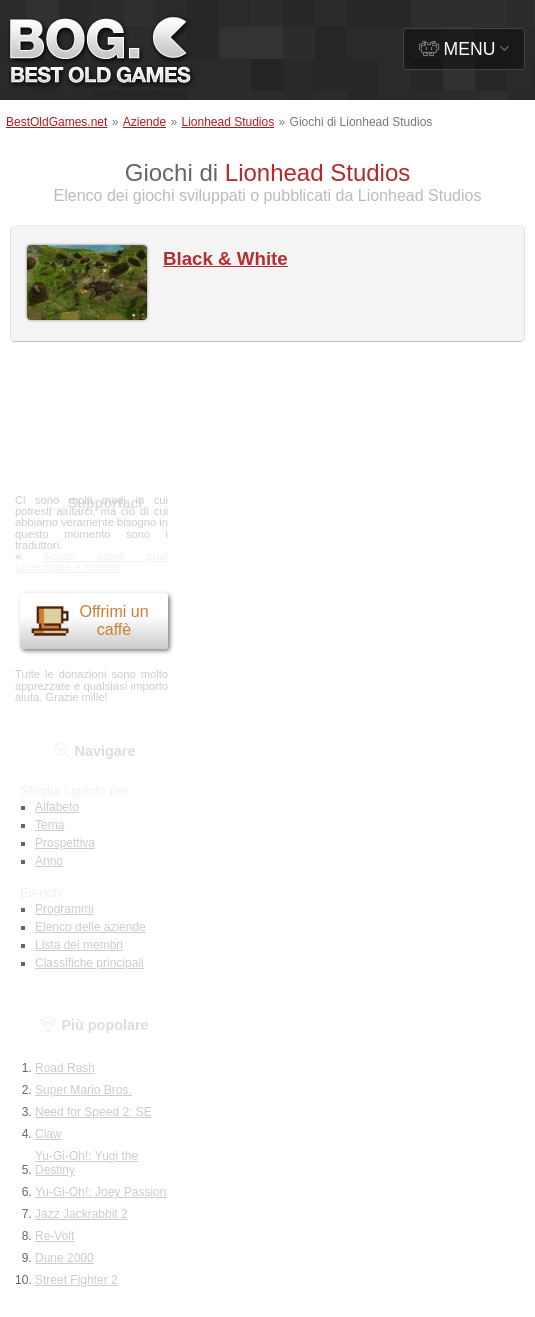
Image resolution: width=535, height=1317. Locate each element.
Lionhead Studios (227, 122)
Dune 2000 (64, 1258)
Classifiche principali (89, 963)
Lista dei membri (79, 945)
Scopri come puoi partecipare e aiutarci (91, 561)
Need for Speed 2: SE (93, 1112)
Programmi (64, 909)
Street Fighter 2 (76, 1280)
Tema (49, 825)
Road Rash (65, 1068)
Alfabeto (57, 807)
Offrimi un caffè (89, 620)
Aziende (144, 122)
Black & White (225, 258)
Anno (49, 861)
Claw (48, 1134)
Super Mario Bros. (83, 1090)
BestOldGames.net (56, 122)
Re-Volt (54, 1236)
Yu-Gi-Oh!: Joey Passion (100, 1192)
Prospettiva (65, 843)
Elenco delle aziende (90, 927)
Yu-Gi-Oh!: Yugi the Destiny (86, 1163)
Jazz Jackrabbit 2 (81, 1214)
